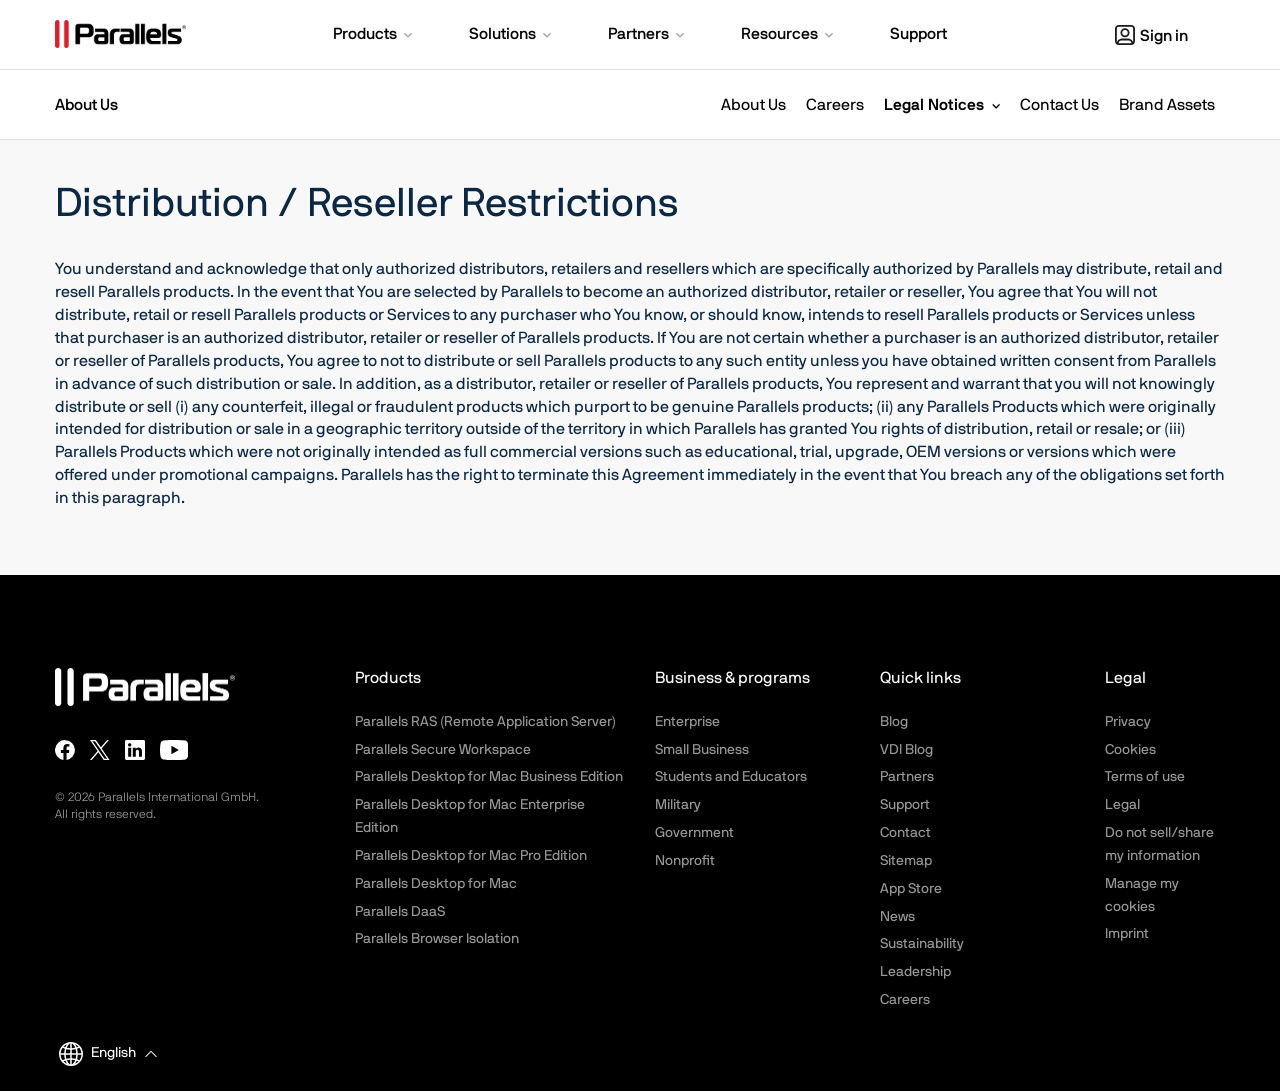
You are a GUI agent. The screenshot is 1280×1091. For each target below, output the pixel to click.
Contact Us (1059, 105)
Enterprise (687, 722)
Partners (907, 777)
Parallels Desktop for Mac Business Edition (489, 777)
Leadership (915, 972)
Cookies (1130, 750)
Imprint (1127, 934)
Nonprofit (685, 861)
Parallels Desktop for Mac (436, 884)
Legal (1122, 805)
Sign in (1151, 36)
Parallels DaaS (400, 912)
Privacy (1128, 722)
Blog (894, 722)
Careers (835, 105)
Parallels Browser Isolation (437, 939)
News (897, 917)
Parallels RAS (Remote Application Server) (485, 722)
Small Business (702, 750)
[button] (374, 36)
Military (678, 805)
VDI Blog (906, 750)
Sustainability (922, 944)
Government (694, 833)
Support (905, 805)
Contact (905, 833)
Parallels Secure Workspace (443, 750)
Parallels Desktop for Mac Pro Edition (471, 856)
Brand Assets (1167, 105)
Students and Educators (731, 777)
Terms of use (1145, 777)
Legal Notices (934, 105)
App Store (911, 889)
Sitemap (906, 861)
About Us (753, 105)
